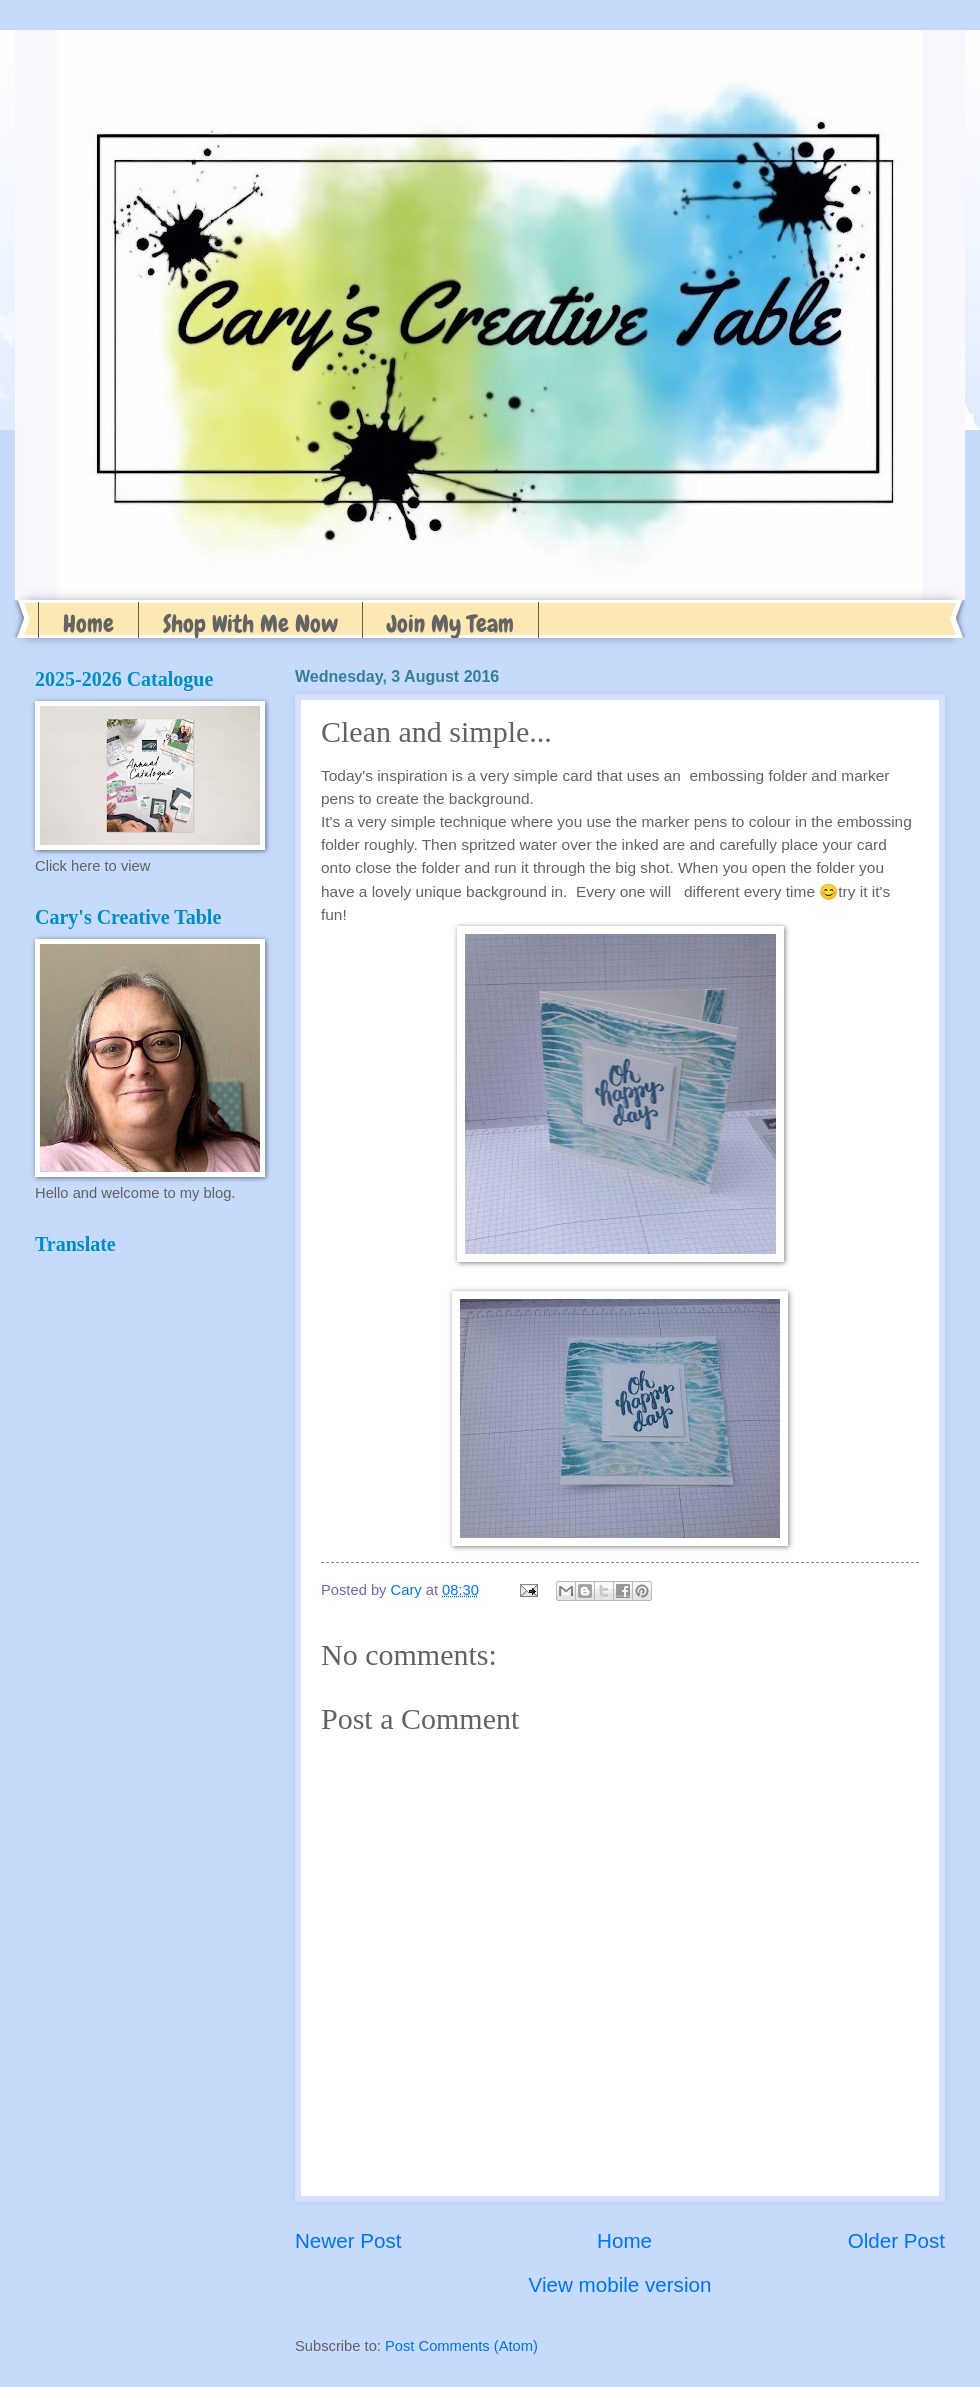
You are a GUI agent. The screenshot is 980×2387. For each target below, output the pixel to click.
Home (88, 623)
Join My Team (450, 623)
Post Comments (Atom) (461, 2346)
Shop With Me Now (250, 623)
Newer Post (348, 2240)
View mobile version (620, 2284)
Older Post (896, 2240)
